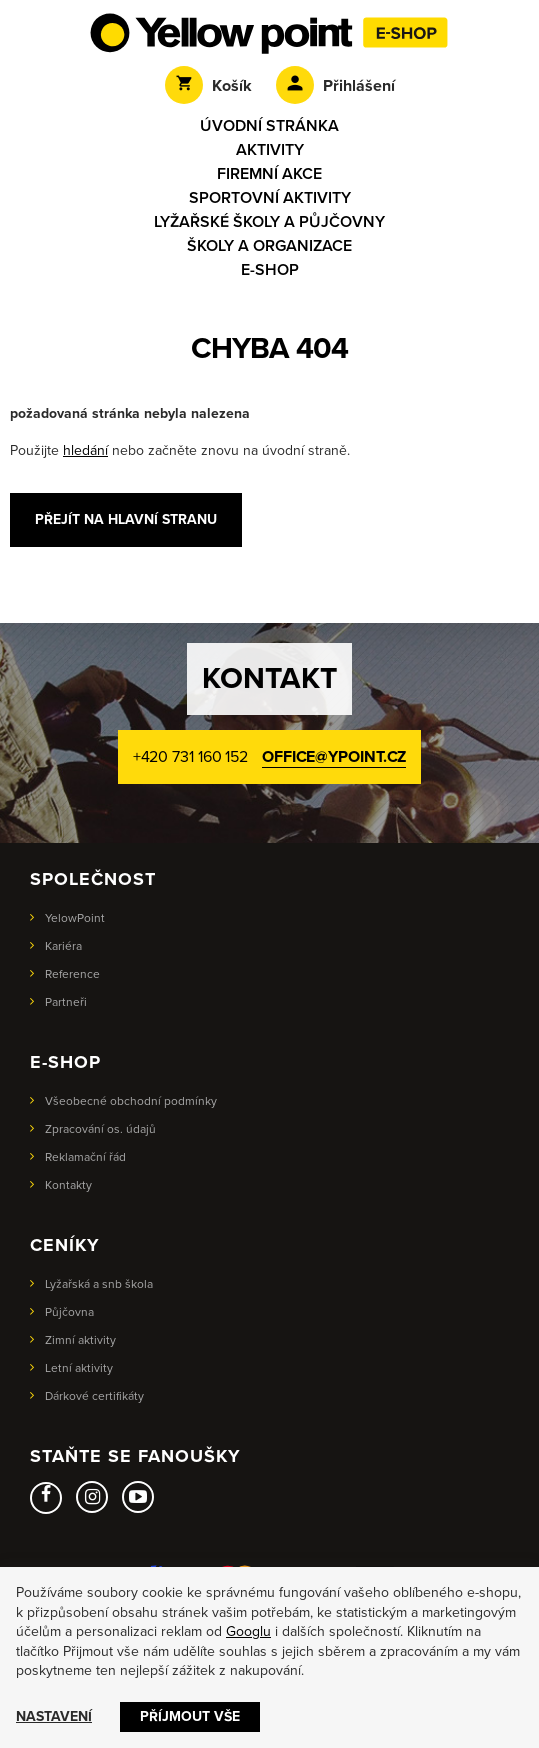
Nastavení (54, 1716)
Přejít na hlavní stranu (126, 519)
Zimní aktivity (80, 1340)
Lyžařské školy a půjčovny (269, 222)
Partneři (66, 1002)
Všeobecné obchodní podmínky (131, 1101)
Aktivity (270, 150)
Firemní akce (269, 174)
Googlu (248, 1631)
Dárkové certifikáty (94, 1396)
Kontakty (68, 1185)
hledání (85, 450)
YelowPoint (75, 918)
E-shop (270, 270)
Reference (72, 974)
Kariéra (63, 946)
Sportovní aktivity (270, 198)
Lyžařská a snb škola (99, 1284)
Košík (208, 86)
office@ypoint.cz (334, 757)
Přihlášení (335, 86)
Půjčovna (69, 1312)
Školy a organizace (269, 246)
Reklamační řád (85, 1157)
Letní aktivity (79, 1368)
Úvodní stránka (269, 126)
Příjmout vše (190, 1716)
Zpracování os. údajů (100, 1129)
